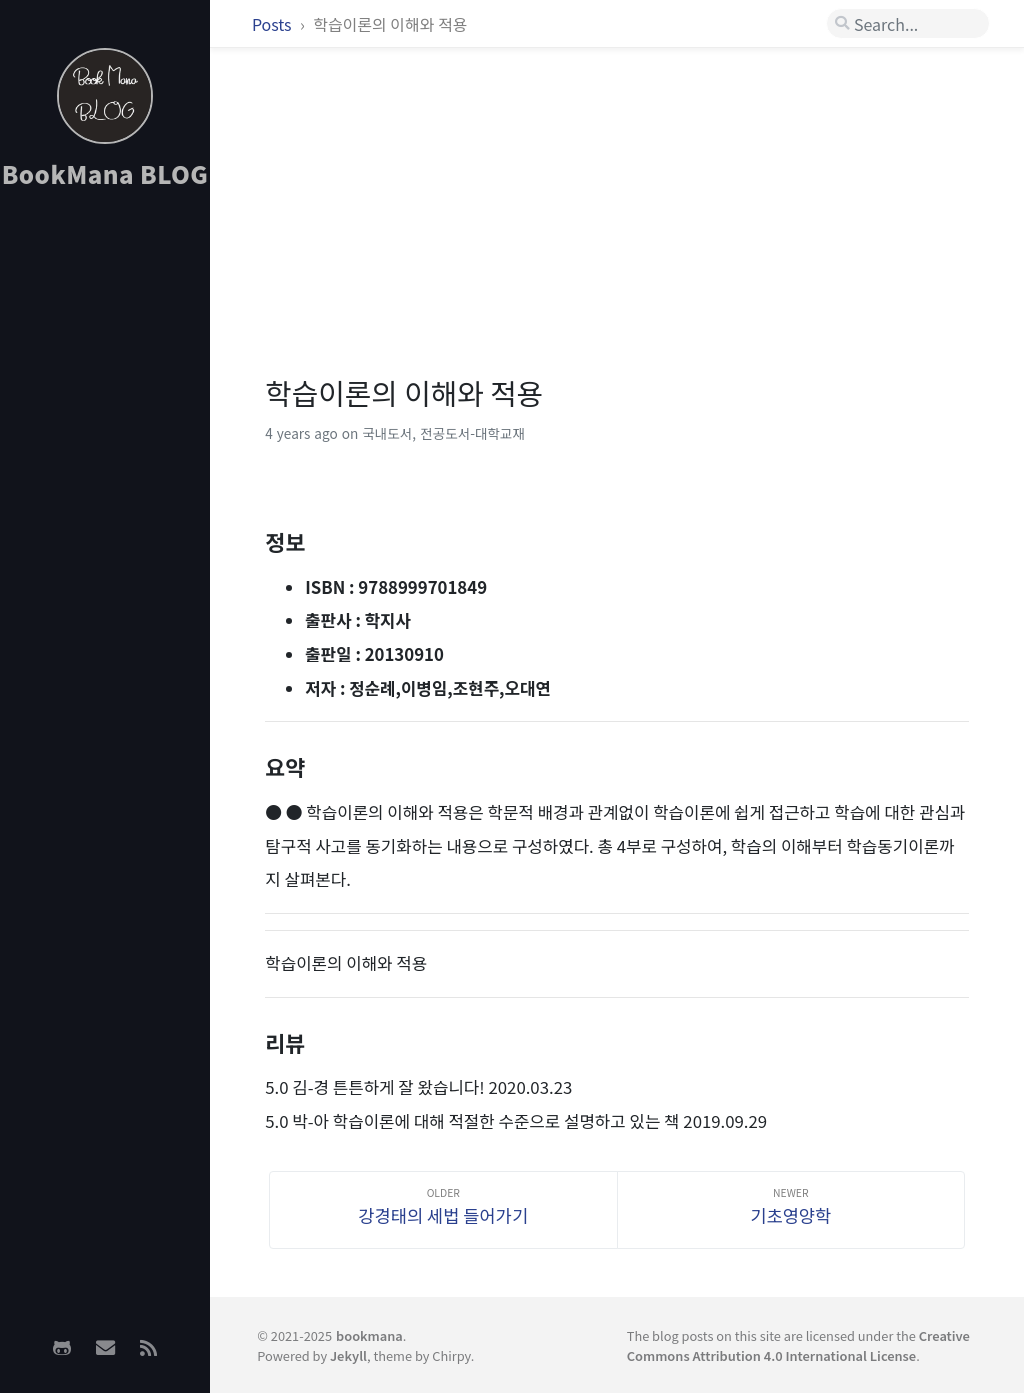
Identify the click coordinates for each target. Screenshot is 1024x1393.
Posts (273, 24)
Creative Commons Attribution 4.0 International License (798, 1345)
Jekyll (348, 1355)
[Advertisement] (105, 521)
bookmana (369, 1335)
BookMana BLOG (105, 173)
